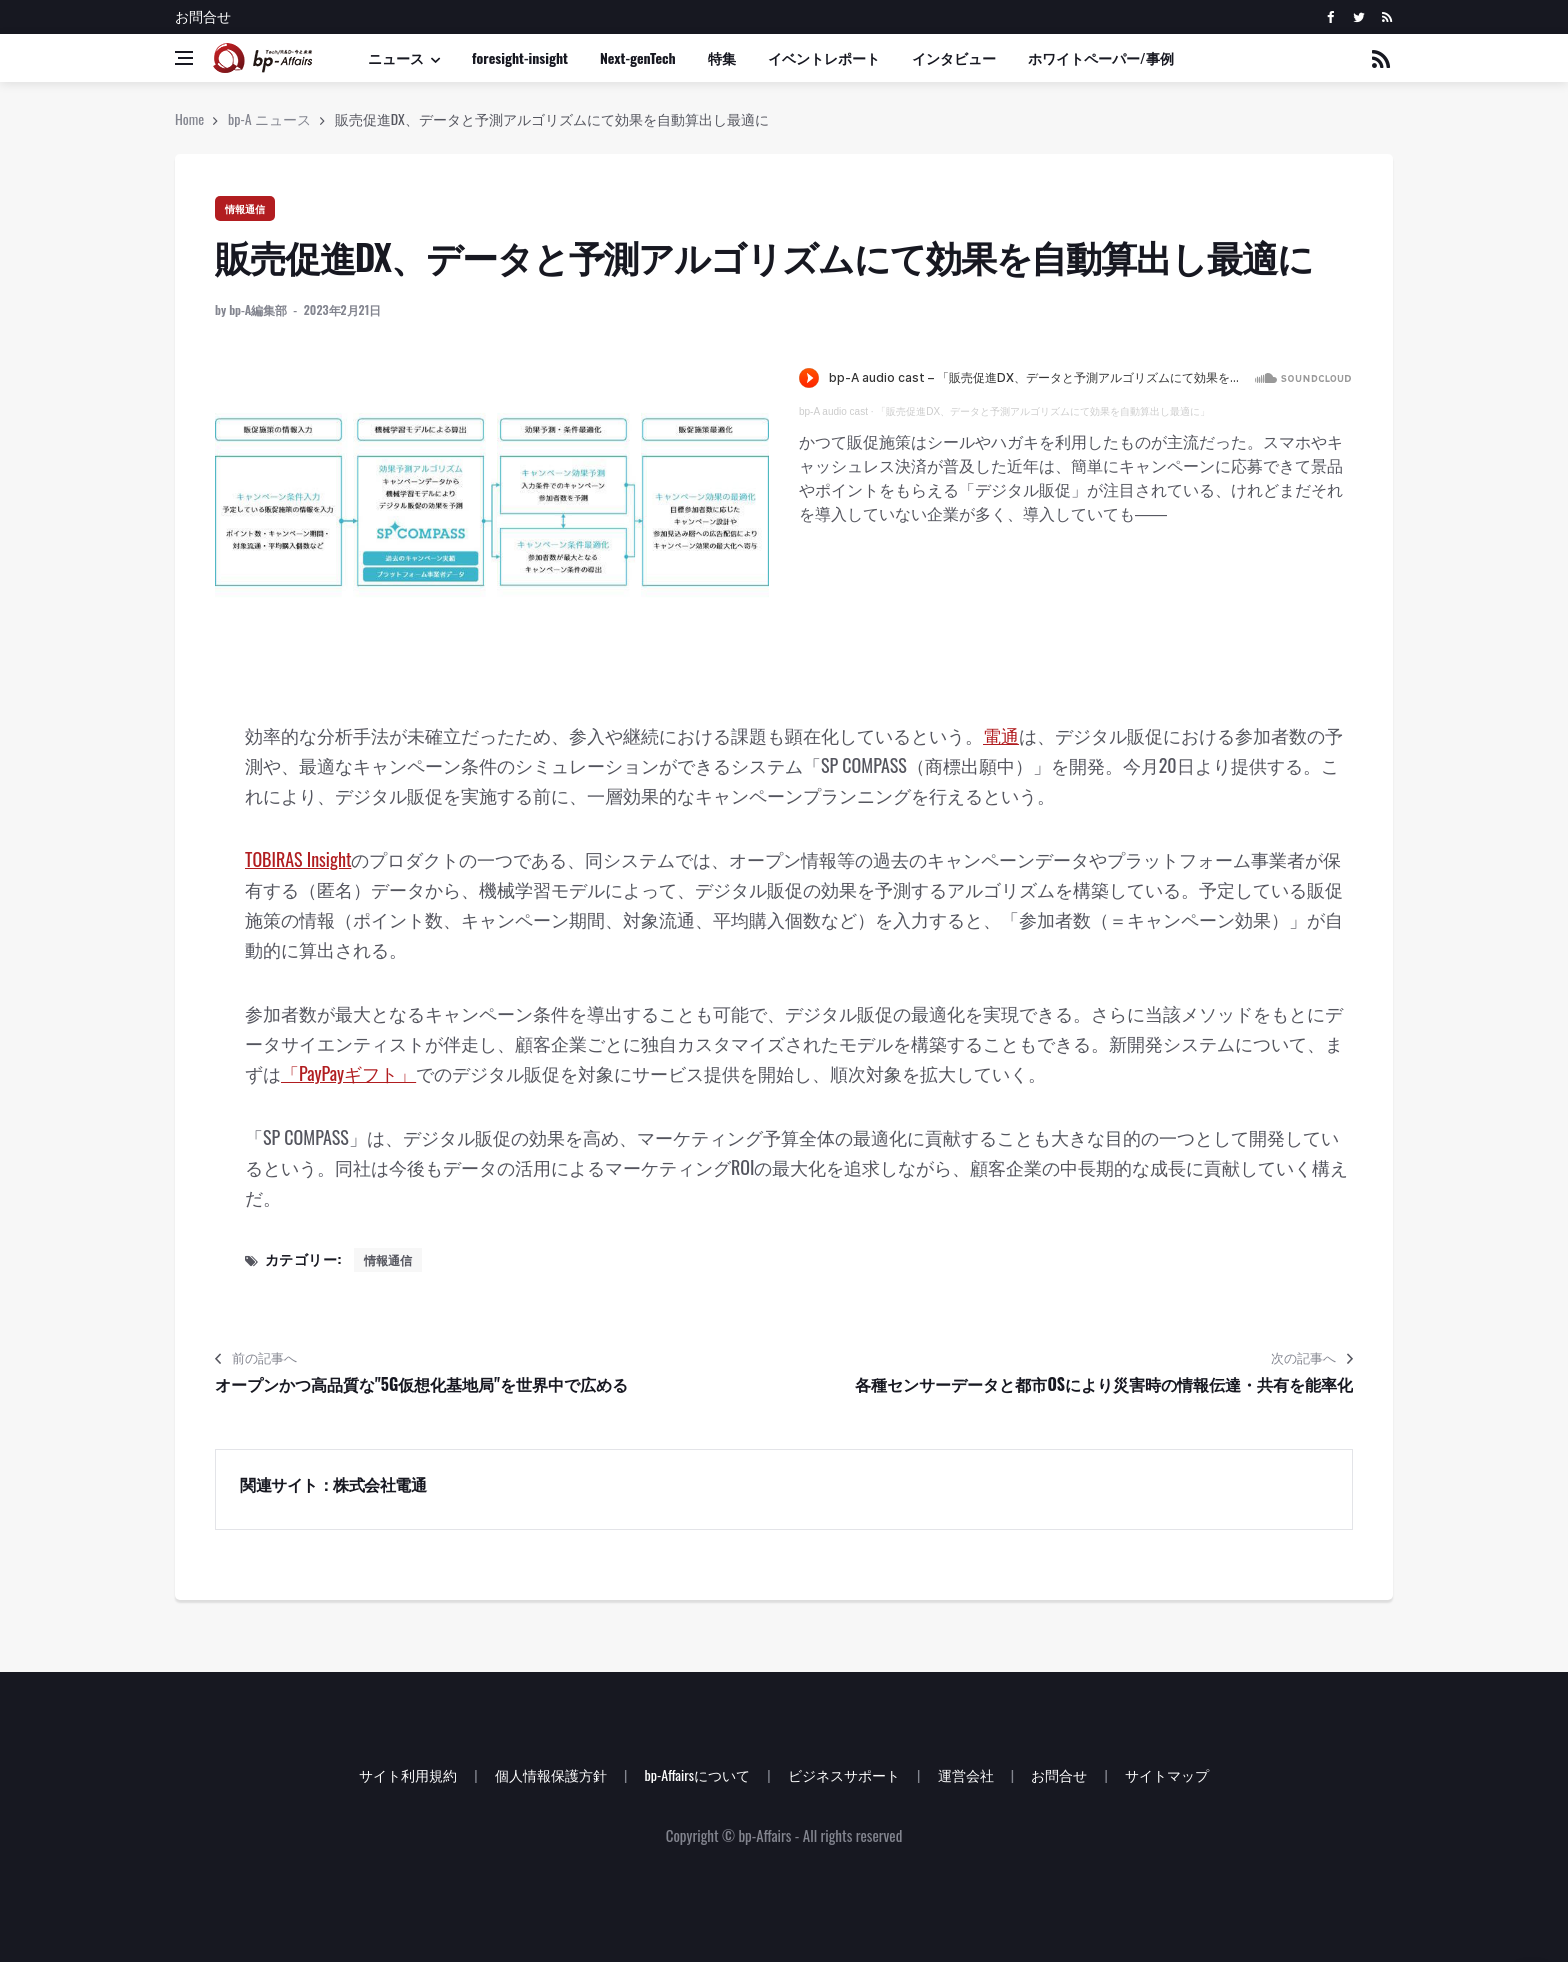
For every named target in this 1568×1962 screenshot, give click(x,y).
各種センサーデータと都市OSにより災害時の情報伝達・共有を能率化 (1104, 1384)
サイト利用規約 (408, 1774)
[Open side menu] (184, 58)
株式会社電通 (379, 1484)
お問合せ (203, 15)
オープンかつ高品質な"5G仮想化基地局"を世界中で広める (421, 1384)
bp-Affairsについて (697, 1774)
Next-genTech (638, 57)
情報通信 (245, 208)
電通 (1001, 735)
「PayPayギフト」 (348, 1073)
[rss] (1386, 17)
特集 (722, 57)
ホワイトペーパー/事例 (1101, 57)
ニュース (396, 57)
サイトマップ (1167, 1774)
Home (189, 118)
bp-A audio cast (833, 411)
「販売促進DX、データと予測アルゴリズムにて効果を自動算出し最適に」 (1043, 411)
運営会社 (966, 1774)
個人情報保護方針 (551, 1774)
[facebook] (1330, 17)
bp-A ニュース (269, 118)
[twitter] (1358, 17)
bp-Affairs (764, 1835)
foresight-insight (520, 57)
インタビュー (954, 57)
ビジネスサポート (844, 1774)
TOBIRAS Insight (298, 859)
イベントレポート (824, 57)
